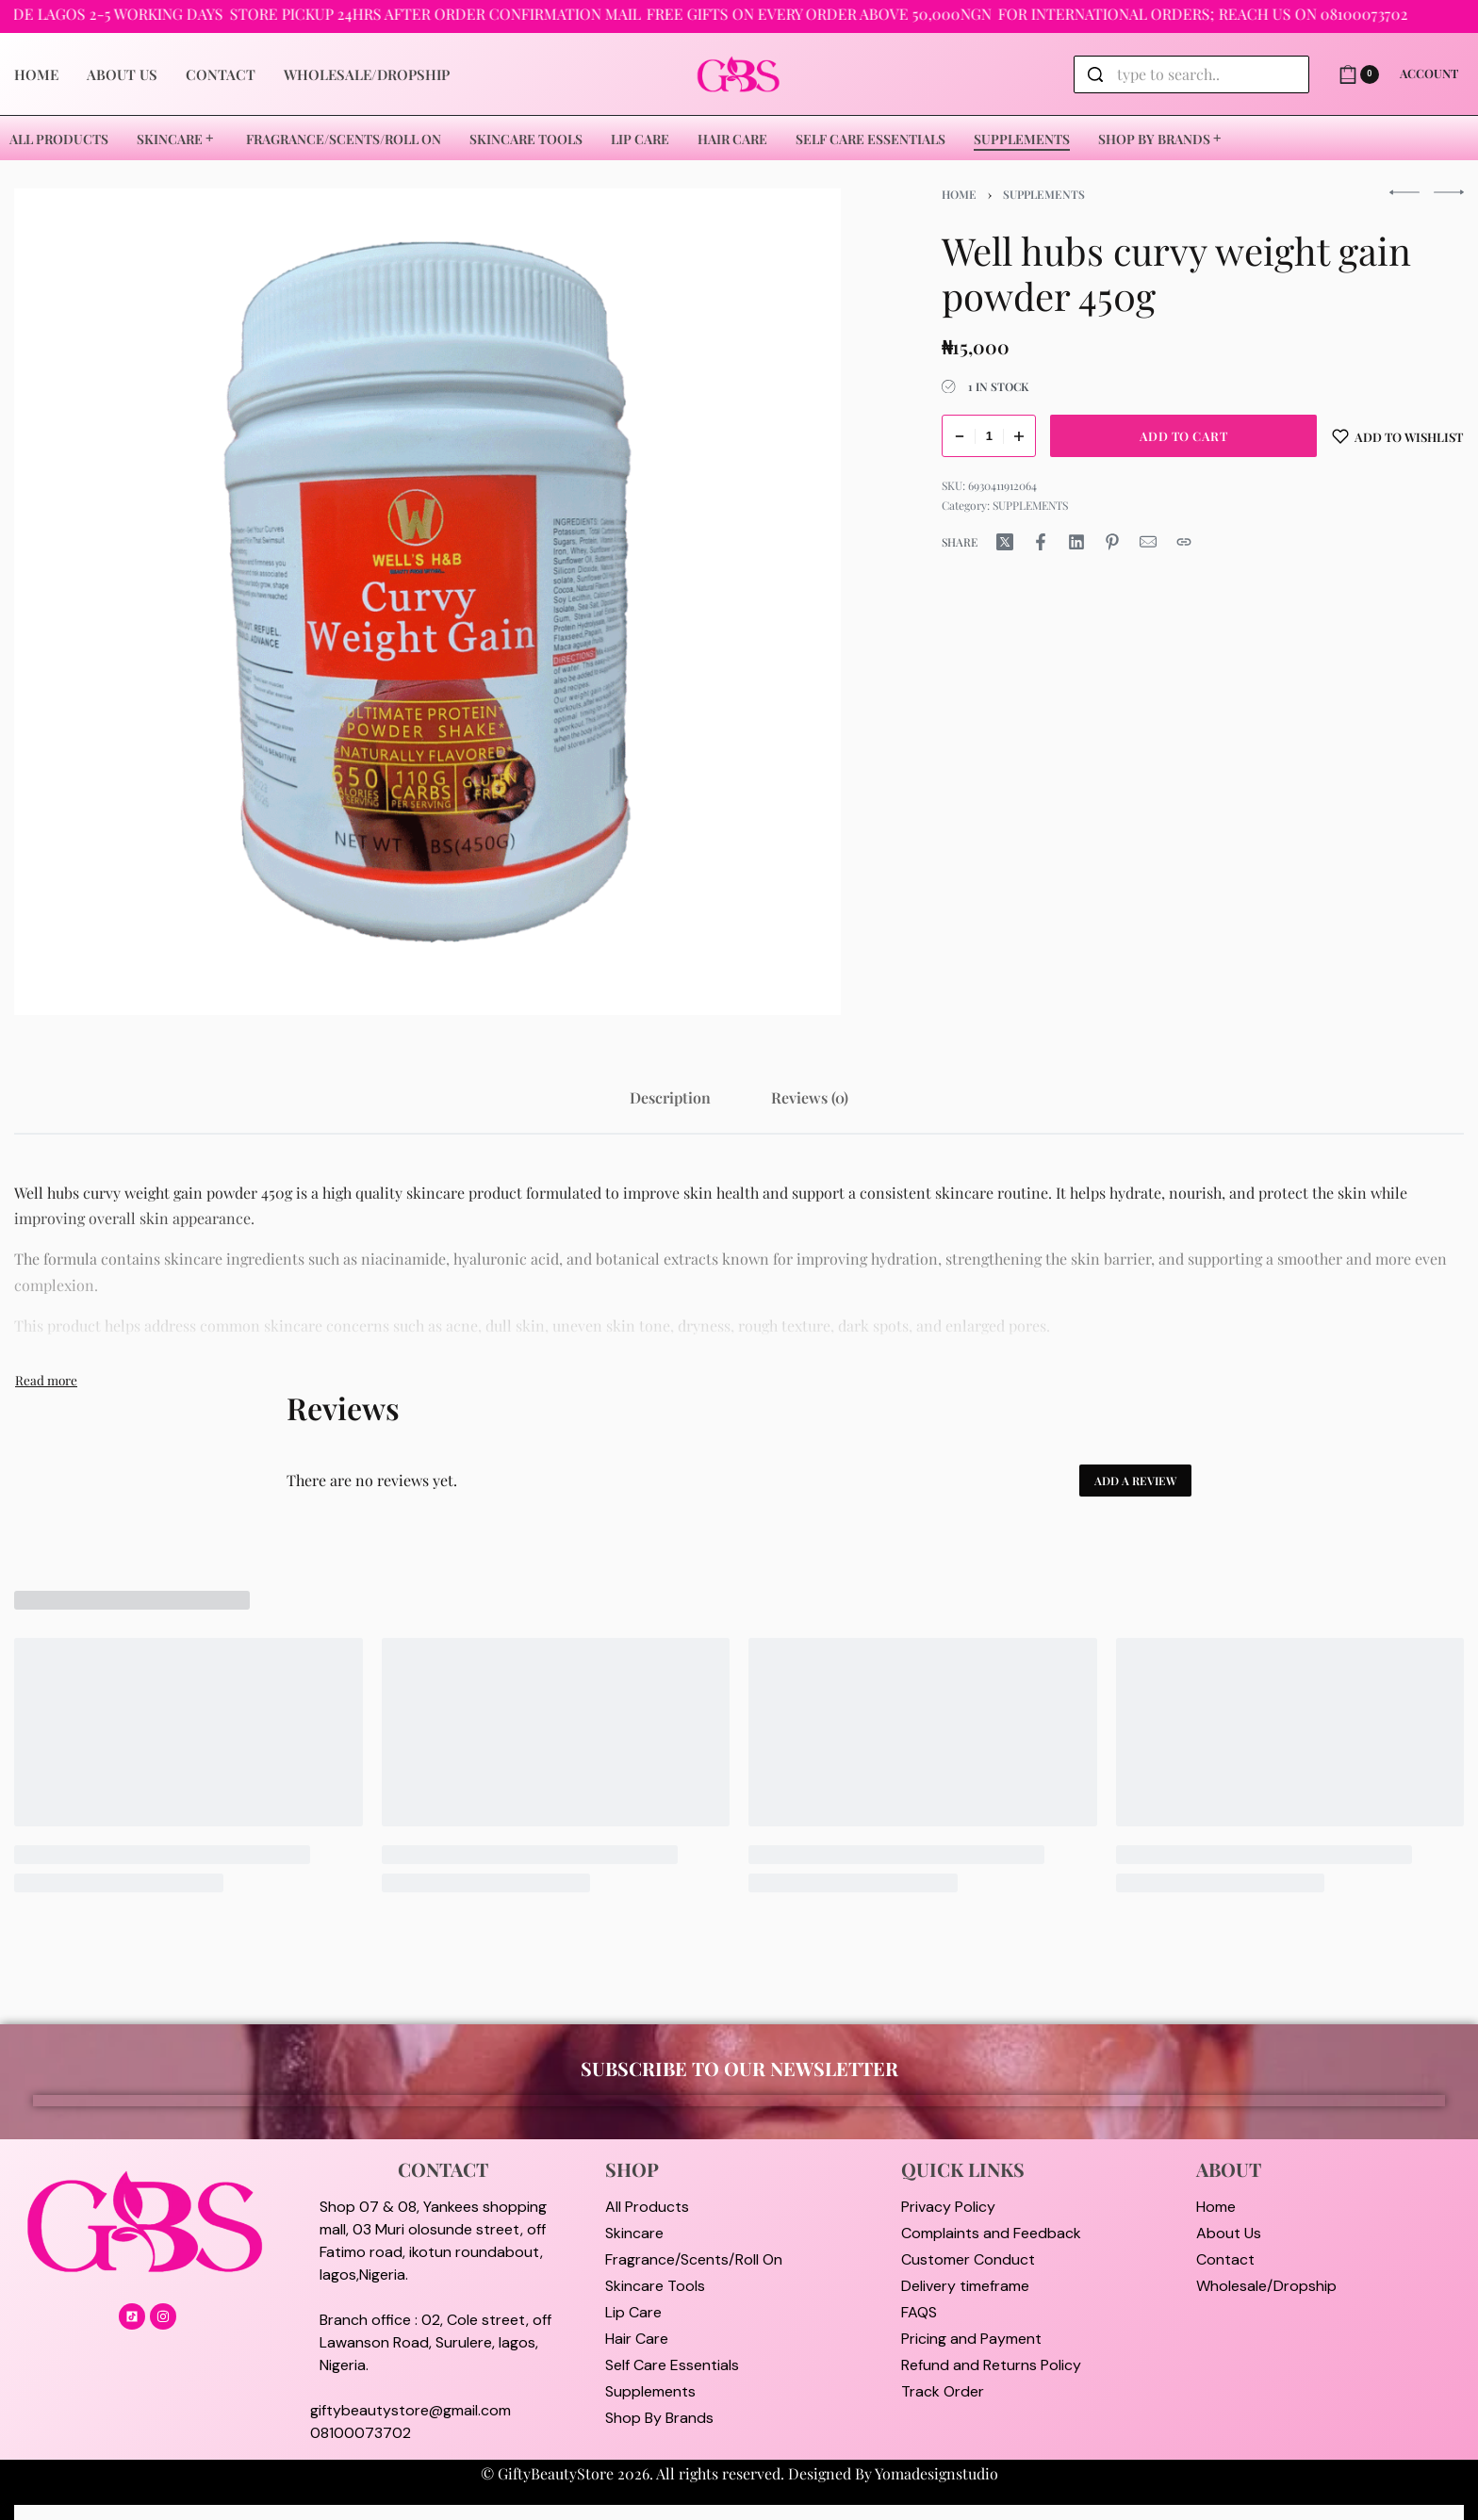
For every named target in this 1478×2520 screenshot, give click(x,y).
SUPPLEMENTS (1044, 194)
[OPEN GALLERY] (427, 601)
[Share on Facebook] (1040, 541)
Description (670, 1097)
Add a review (1135, 1480)
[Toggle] (46, 1379)
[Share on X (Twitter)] (1004, 541)
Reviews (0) (809, 1097)
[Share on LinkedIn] (1076, 541)
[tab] (670, 1097)
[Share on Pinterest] (1112, 541)
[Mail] (1148, 541)
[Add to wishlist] (1398, 436)
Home (959, 194)
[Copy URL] (1183, 541)
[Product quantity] (989, 436)
